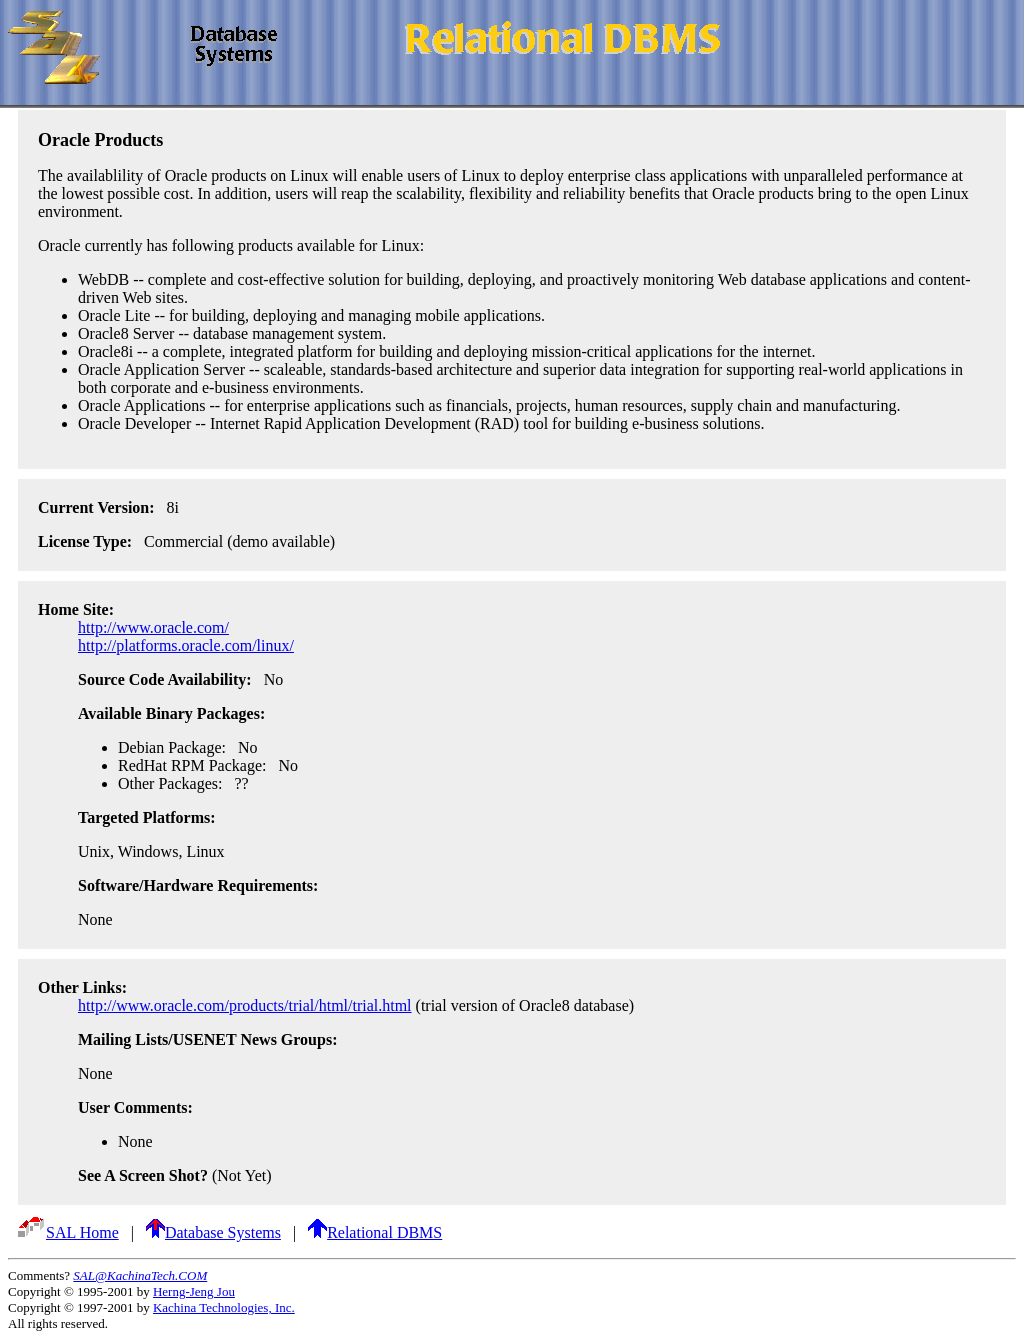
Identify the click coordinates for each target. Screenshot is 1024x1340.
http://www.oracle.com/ (153, 627)
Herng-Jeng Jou (194, 1291)
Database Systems (213, 1232)
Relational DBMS (375, 1232)
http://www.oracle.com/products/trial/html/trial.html (245, 1005)
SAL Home (67, 1232)
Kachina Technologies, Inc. (224, 1307)
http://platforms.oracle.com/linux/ (186, 645)
